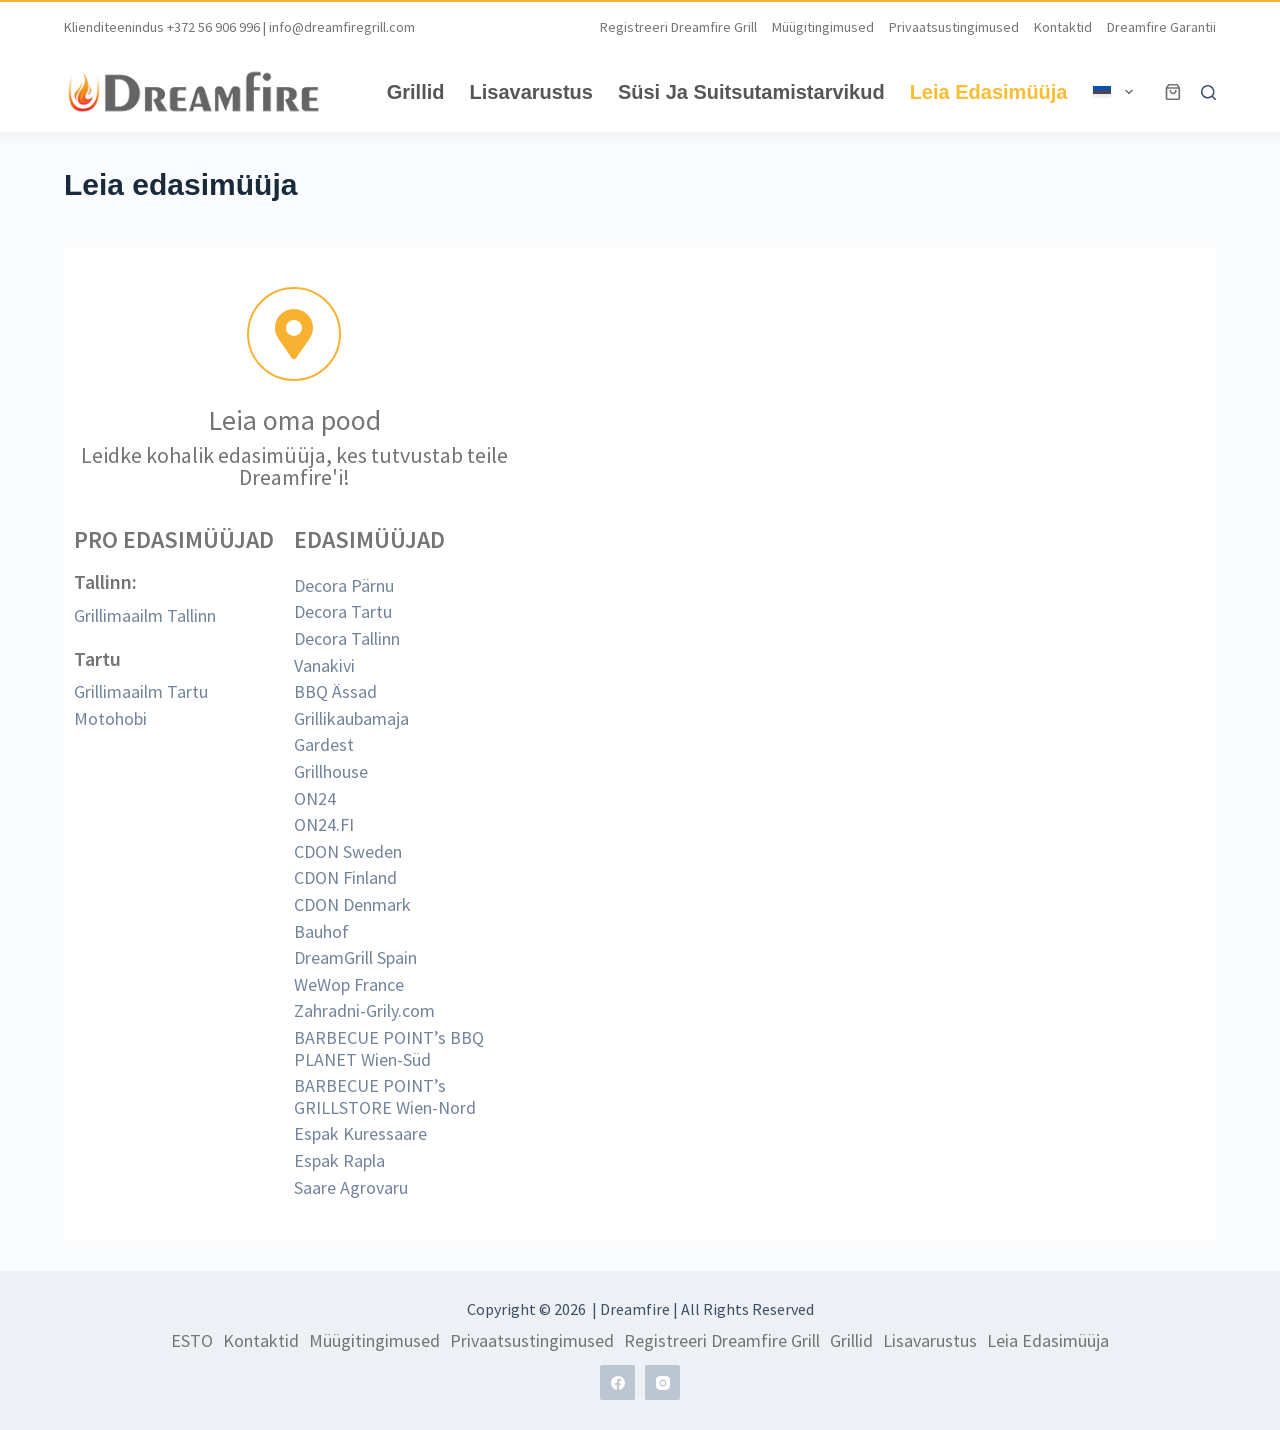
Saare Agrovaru (351, 1187)
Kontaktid (1063, 27)
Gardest (324, 744)
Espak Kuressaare (360, 1133)
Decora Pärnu (344, 585)
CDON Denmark (352, 904)
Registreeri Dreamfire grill (678, 27)
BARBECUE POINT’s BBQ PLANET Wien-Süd (389, 1048)
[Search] (1208, 92)
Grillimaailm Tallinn (145, 615)
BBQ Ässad (335, 691)
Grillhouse (331, 771)
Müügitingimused (823, 27)
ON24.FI (324, 824)
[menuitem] (1112, 92)
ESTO (192, 1341)
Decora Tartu (343, 611)
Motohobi (110, 718)
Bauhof (321, 931)
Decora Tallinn (347, 638)
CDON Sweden (348, 851)
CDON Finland (345, 877)
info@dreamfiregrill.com (342, 27)
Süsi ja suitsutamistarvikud (751, 92)
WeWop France (349, 984)
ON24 (315, 798)
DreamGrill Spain (355, 957)
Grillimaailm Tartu (141, 691)
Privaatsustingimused (954, 27)
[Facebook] (617, 1382)
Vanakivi (324, 665)
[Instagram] (662, 1382)
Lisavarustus (531, 92)
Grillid (416, 92)
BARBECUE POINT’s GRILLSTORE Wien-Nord (385, 1096)
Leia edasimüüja (989, 92)
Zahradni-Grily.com (364, 1010)
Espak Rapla (339, 1160)
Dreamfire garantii (1161, 27)
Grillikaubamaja (351, 718)
